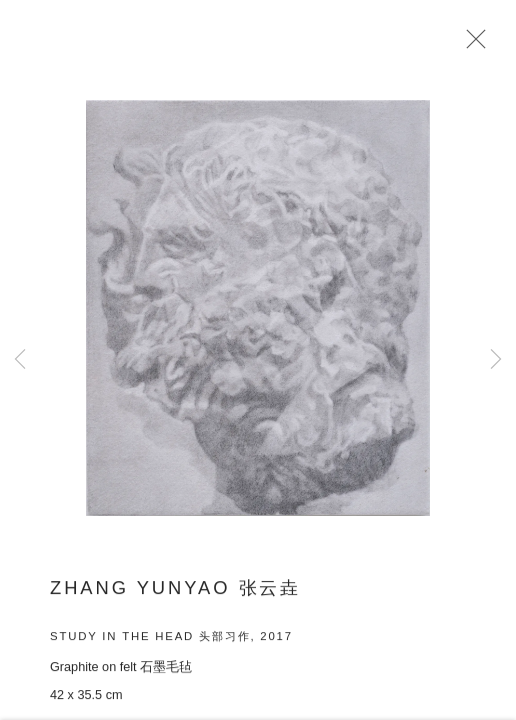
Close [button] (475, 45)
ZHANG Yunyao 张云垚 (175, 593)
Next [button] (496, 360)
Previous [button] (20, 360)
